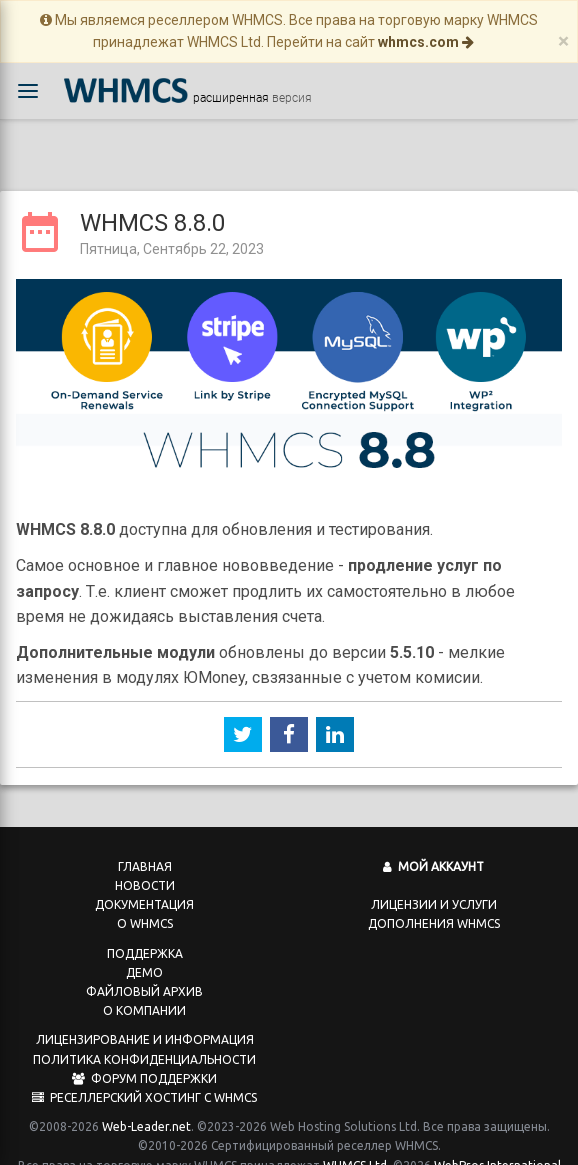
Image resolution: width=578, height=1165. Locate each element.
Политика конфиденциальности (144, 1038)
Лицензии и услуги (434, 883)
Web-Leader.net (146, 1105)
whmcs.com (426, 42)
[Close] (563, 41)
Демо (144, 951)
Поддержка (145, 932)
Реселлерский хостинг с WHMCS (144, 1076)
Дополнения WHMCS (434, 902)
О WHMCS (145, 902)
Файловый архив (144, 970)
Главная (145, 845)
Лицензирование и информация (145, 1018)
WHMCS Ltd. (356, 1144)
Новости (145, 864)
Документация (144, 883)
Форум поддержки (144, 1057)
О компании (144, 989)
